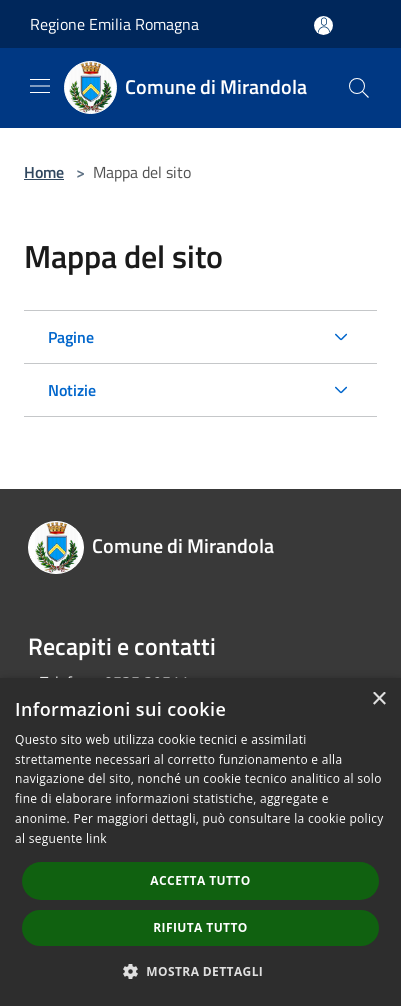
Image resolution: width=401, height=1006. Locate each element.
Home (44, 172)
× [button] (378, 699)
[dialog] (200, 842)
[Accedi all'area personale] (323, 25)
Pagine (71, 337)
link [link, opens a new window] (96, 838)
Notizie (72, 390)
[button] (201, 971)
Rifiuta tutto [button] (200, 927)
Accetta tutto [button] (200, 880)
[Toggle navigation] (40, 86)
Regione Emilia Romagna (114, 24)
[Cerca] (359, 88)
